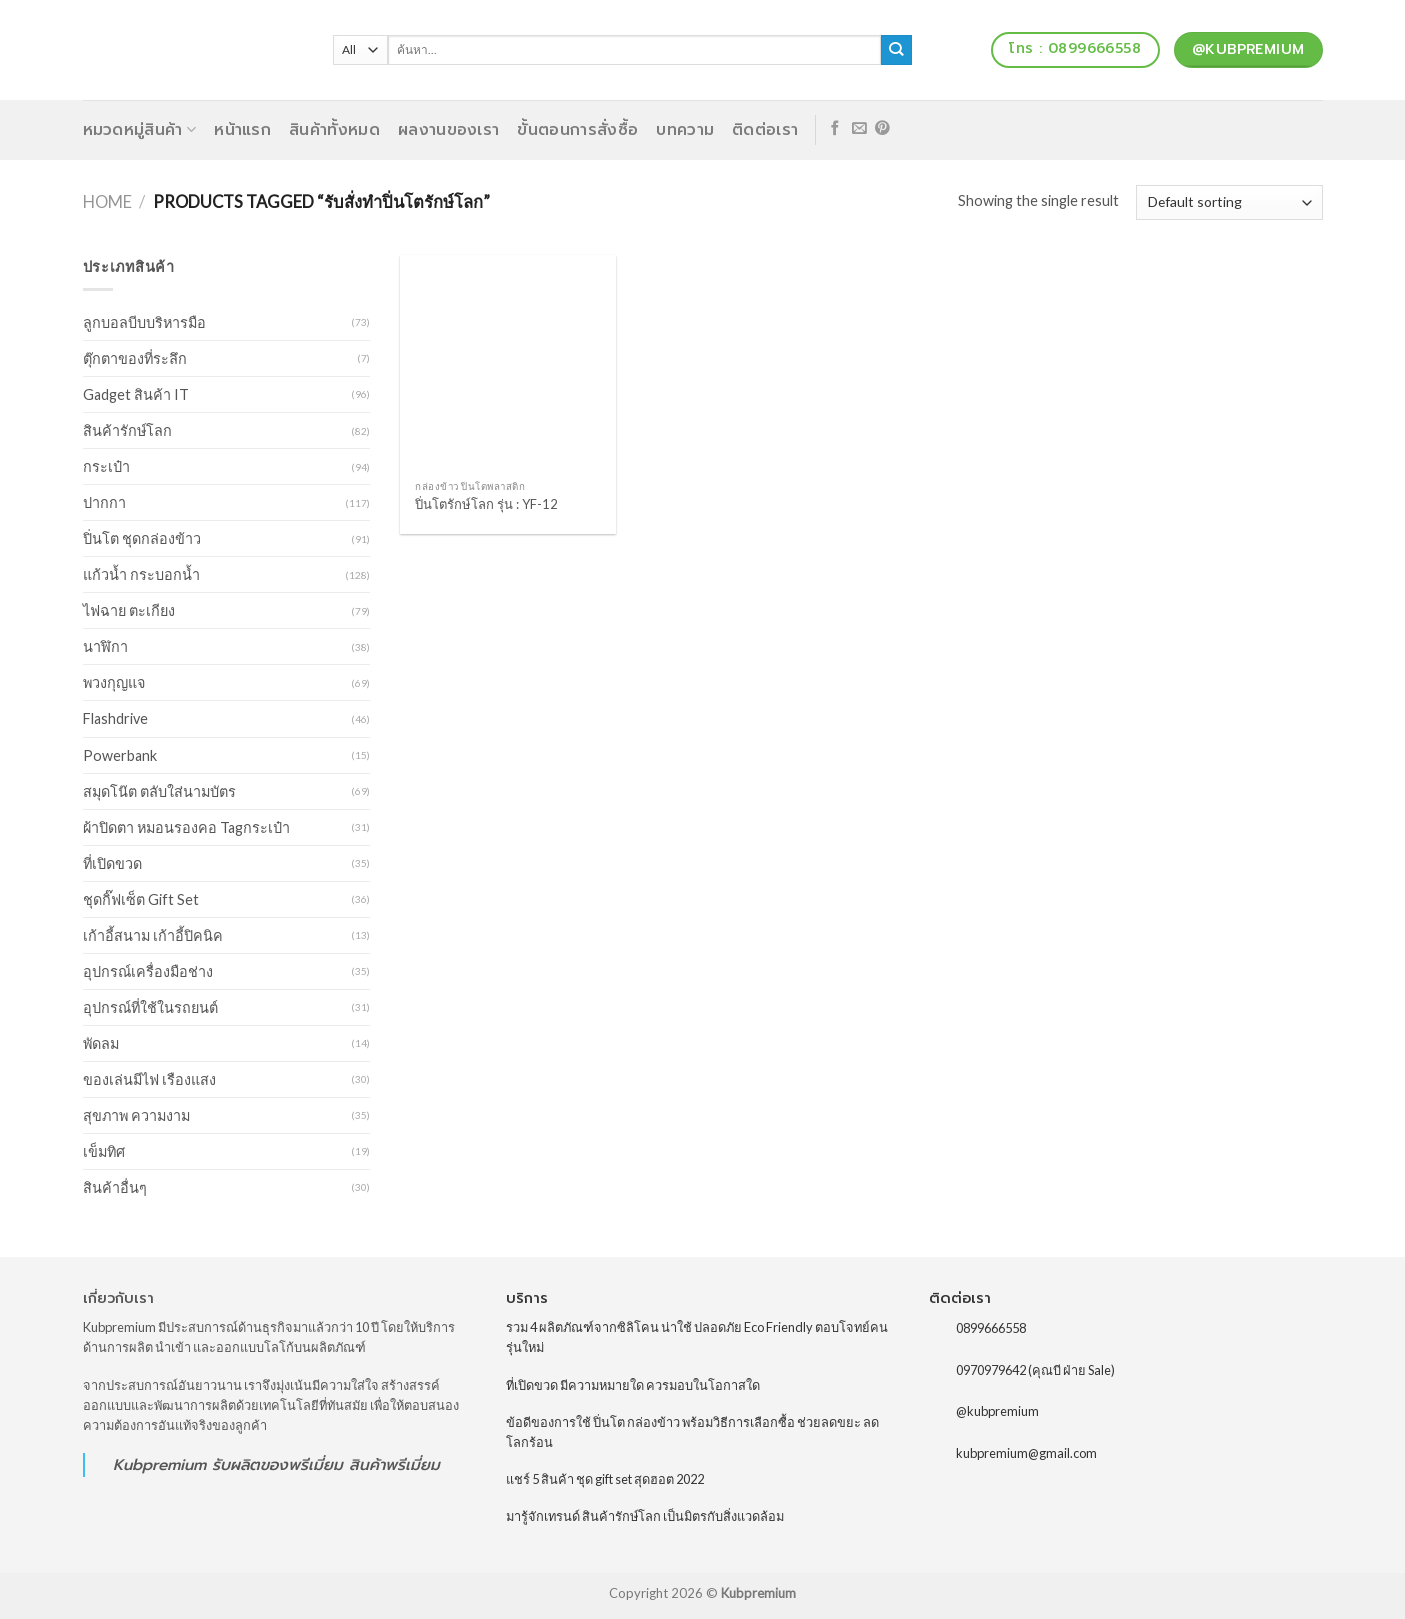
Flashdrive (115, 718)
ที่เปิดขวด (112, 863)
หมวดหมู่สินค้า (140, 130)
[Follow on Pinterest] (882, 129)
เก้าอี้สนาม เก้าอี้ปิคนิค (153, 935)
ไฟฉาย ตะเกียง (129, 610)
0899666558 (991, 1328)
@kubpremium (997, 1411)
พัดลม (101, 1043)
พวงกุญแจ (114, 682)
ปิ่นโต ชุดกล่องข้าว (142, 538)
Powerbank (120, 755)
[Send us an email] (859, 129)
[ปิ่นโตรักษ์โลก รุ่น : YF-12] (508, 363)
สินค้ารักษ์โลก (127, 430)
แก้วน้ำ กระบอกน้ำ (141, 574)
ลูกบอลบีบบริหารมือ (144, 322)
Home (107, 202)
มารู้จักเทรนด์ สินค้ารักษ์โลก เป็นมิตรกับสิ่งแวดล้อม (645, 1516)
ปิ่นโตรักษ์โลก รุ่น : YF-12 (486, 504)
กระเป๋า (106, 466)
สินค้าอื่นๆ (115, 1187)
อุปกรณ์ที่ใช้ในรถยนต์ (150, 1007)
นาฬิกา (105, 646)
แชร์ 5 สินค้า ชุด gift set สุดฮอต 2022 (605, 1479)
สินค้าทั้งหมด (334, 130)
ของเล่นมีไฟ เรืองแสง (149, 1079)
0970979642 (991, 1369)
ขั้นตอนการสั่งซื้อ (577, 130)
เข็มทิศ (104, 1151)
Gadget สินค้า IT (136, 394)
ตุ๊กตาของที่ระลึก (135, 358)
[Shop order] (1229, 202)
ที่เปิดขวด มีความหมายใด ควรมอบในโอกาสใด (633, 1385)
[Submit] (896, 50)
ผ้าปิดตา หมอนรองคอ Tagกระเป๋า (186, 827)
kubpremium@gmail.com (1026, 1453)
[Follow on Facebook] (835, 129)
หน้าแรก (242, 130)
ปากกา (104, 502)
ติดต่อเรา (765, 130)
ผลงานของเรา (449, 130)
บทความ (685, 130)
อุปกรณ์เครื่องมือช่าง (148, 971)
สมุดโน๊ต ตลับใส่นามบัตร (159, 791)
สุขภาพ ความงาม (136, 1115)
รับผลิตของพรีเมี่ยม (277, 1464)
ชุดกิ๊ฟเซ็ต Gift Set (141, 899)
